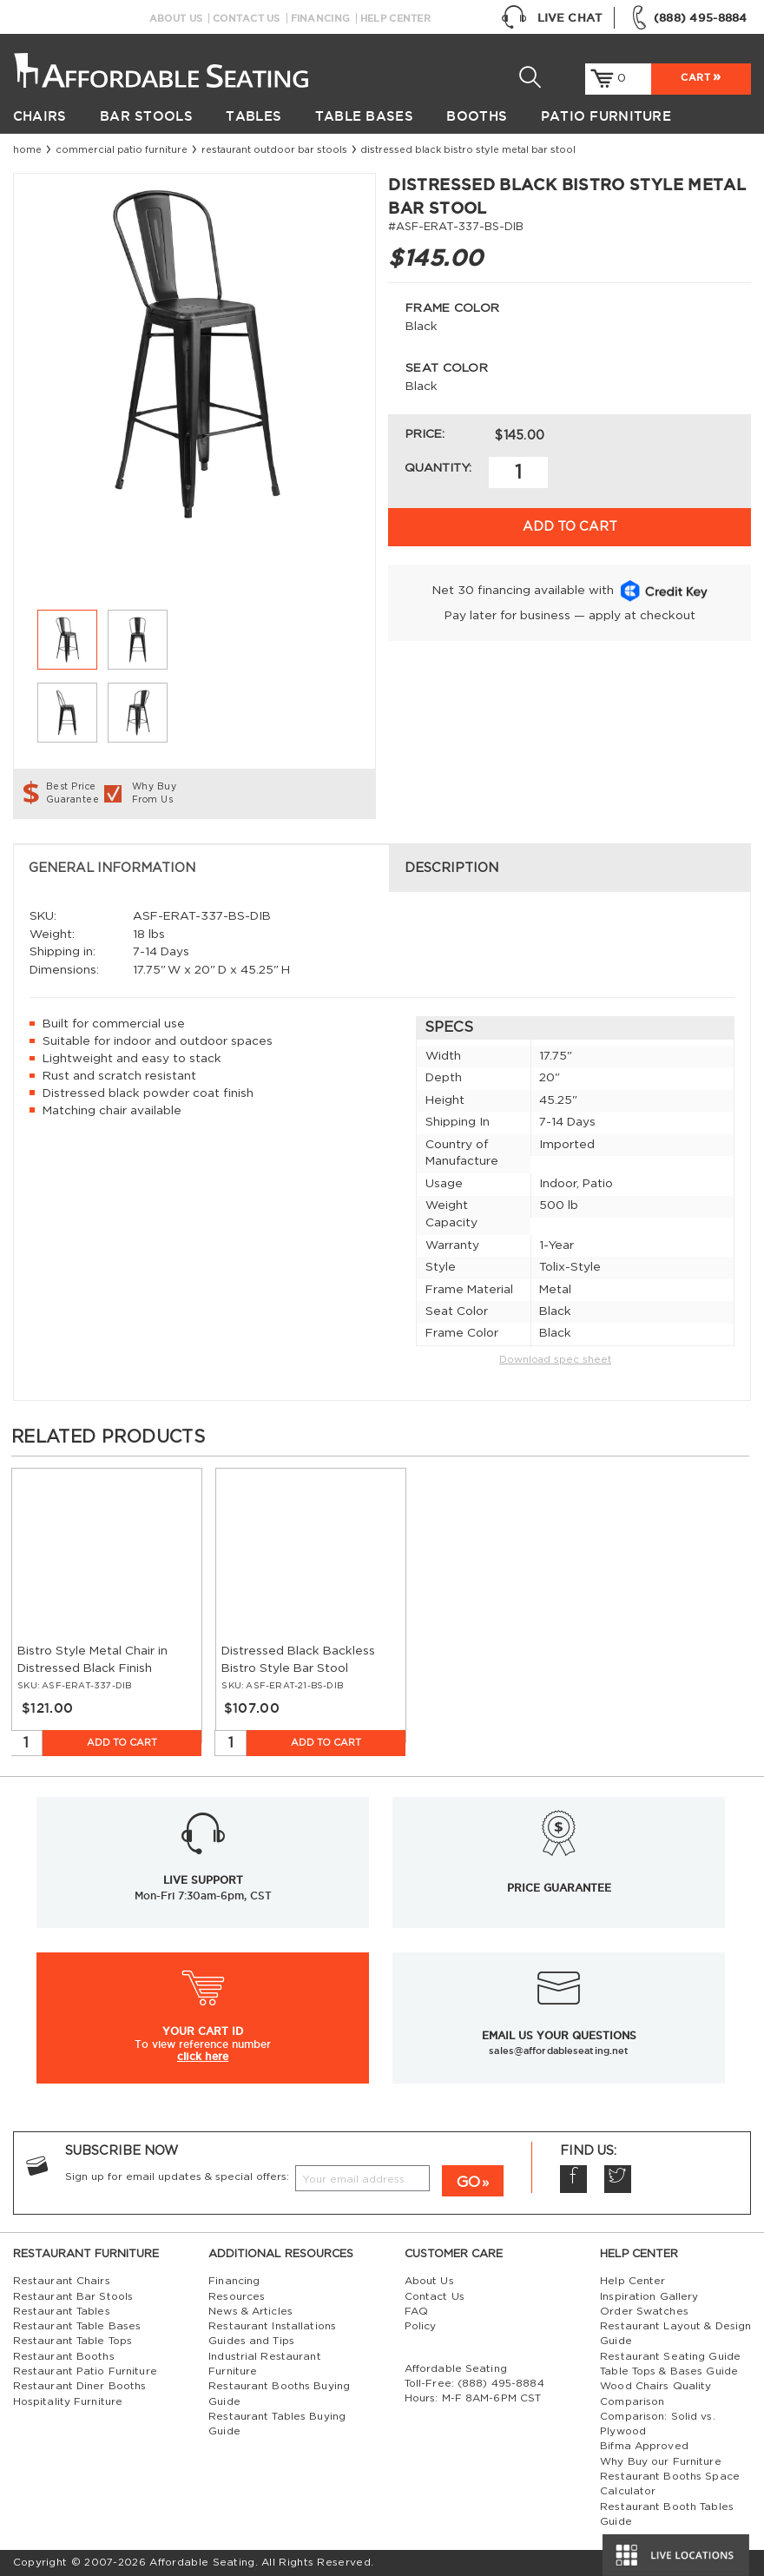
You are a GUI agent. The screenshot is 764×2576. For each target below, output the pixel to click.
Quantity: (438, 468)
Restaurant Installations (272, 2326)
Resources (236, 2296)
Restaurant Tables (61, 2311)
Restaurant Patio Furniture (85, 2371)
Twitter (617, 2178)
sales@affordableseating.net (559, 2050)
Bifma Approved (644, 2446)
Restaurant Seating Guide (670, 2356)
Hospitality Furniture (68, 2401)
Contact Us (246, 18)
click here (202, 2056)
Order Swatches (644, 2311)
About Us (175, 18)
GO (468, 2182)
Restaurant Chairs (61, 2280)
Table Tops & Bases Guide (669, 2371)
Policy (421, 2326)
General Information (112, 868)
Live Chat (551, 18)
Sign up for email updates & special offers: (177, 2176)
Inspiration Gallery (649, 2296)
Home (27, 150)
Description (451, 868)
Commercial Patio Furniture (122, 150)
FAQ (416, 2311)
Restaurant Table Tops (73, 2340)
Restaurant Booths (64, 2356)
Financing (320, 18)
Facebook (573, 2178)
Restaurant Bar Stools (73, 2296)
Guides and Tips (251, 2340)
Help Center (395, 18)
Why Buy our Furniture (660, 2461)
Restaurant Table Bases (77, 2326)
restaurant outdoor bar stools (274, 150)
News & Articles (250, 2311)
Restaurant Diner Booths (80, 2386)
